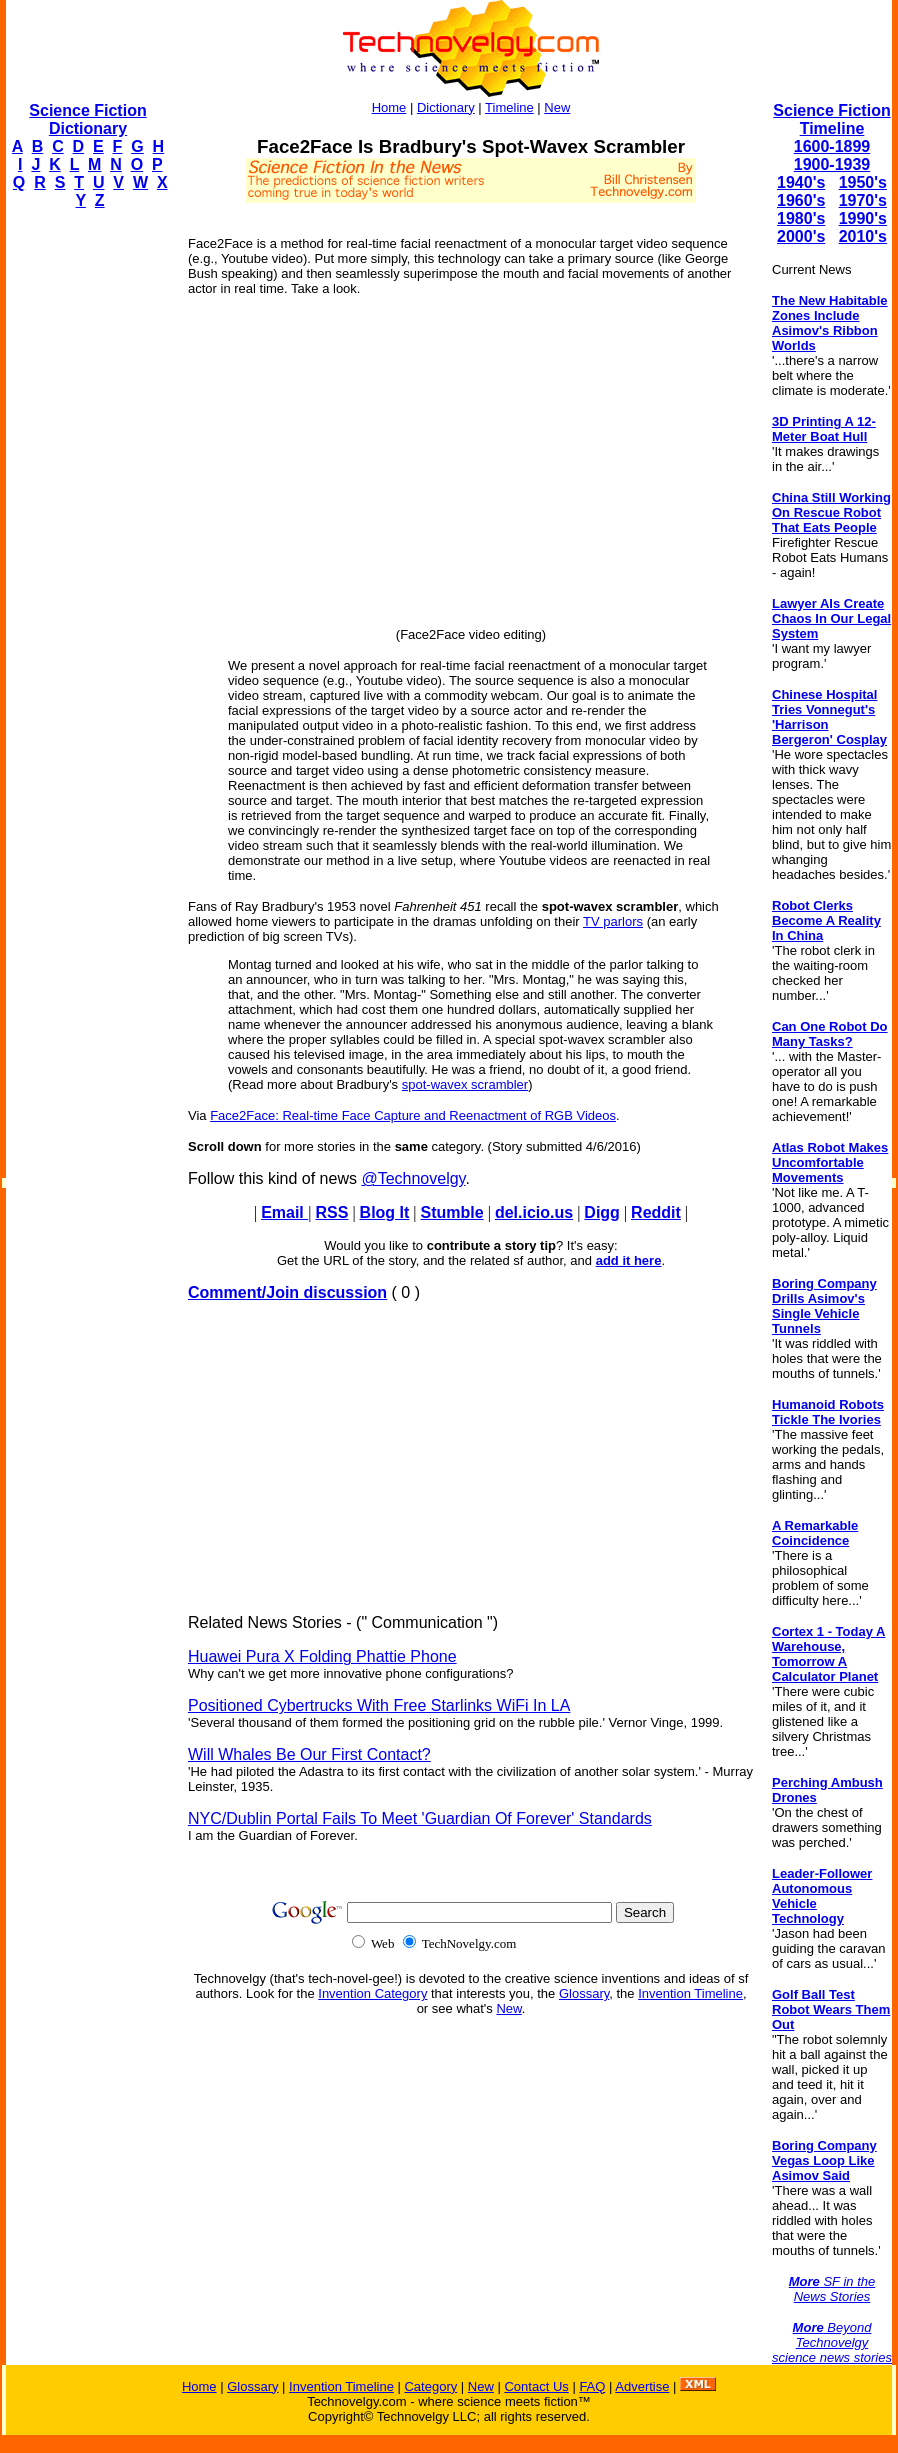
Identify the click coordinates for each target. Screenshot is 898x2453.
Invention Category (372, 1993)
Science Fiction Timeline (831, 119)
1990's (863, 218)
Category (430, 2386)
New (557, 107)
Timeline (509, 107)
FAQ (592, 2386)
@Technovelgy (413, 1178)
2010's (863, 236)
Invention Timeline (690, 1993)
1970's (863, 200)
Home (389, 107)
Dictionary (446, 107)
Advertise (642, 2386)
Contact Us (536, 2386)
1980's (801, 218)
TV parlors (613, 921)
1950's (863, 182)
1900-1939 (832, 164)
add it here (629, 1260)
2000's (801, 236)
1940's (801, 182)
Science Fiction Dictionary (87, 119)
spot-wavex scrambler (465, 1084)
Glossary (584, 1993)
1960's (801, 200)
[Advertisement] (86, 526)
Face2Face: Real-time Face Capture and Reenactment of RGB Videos (413, 1115)
